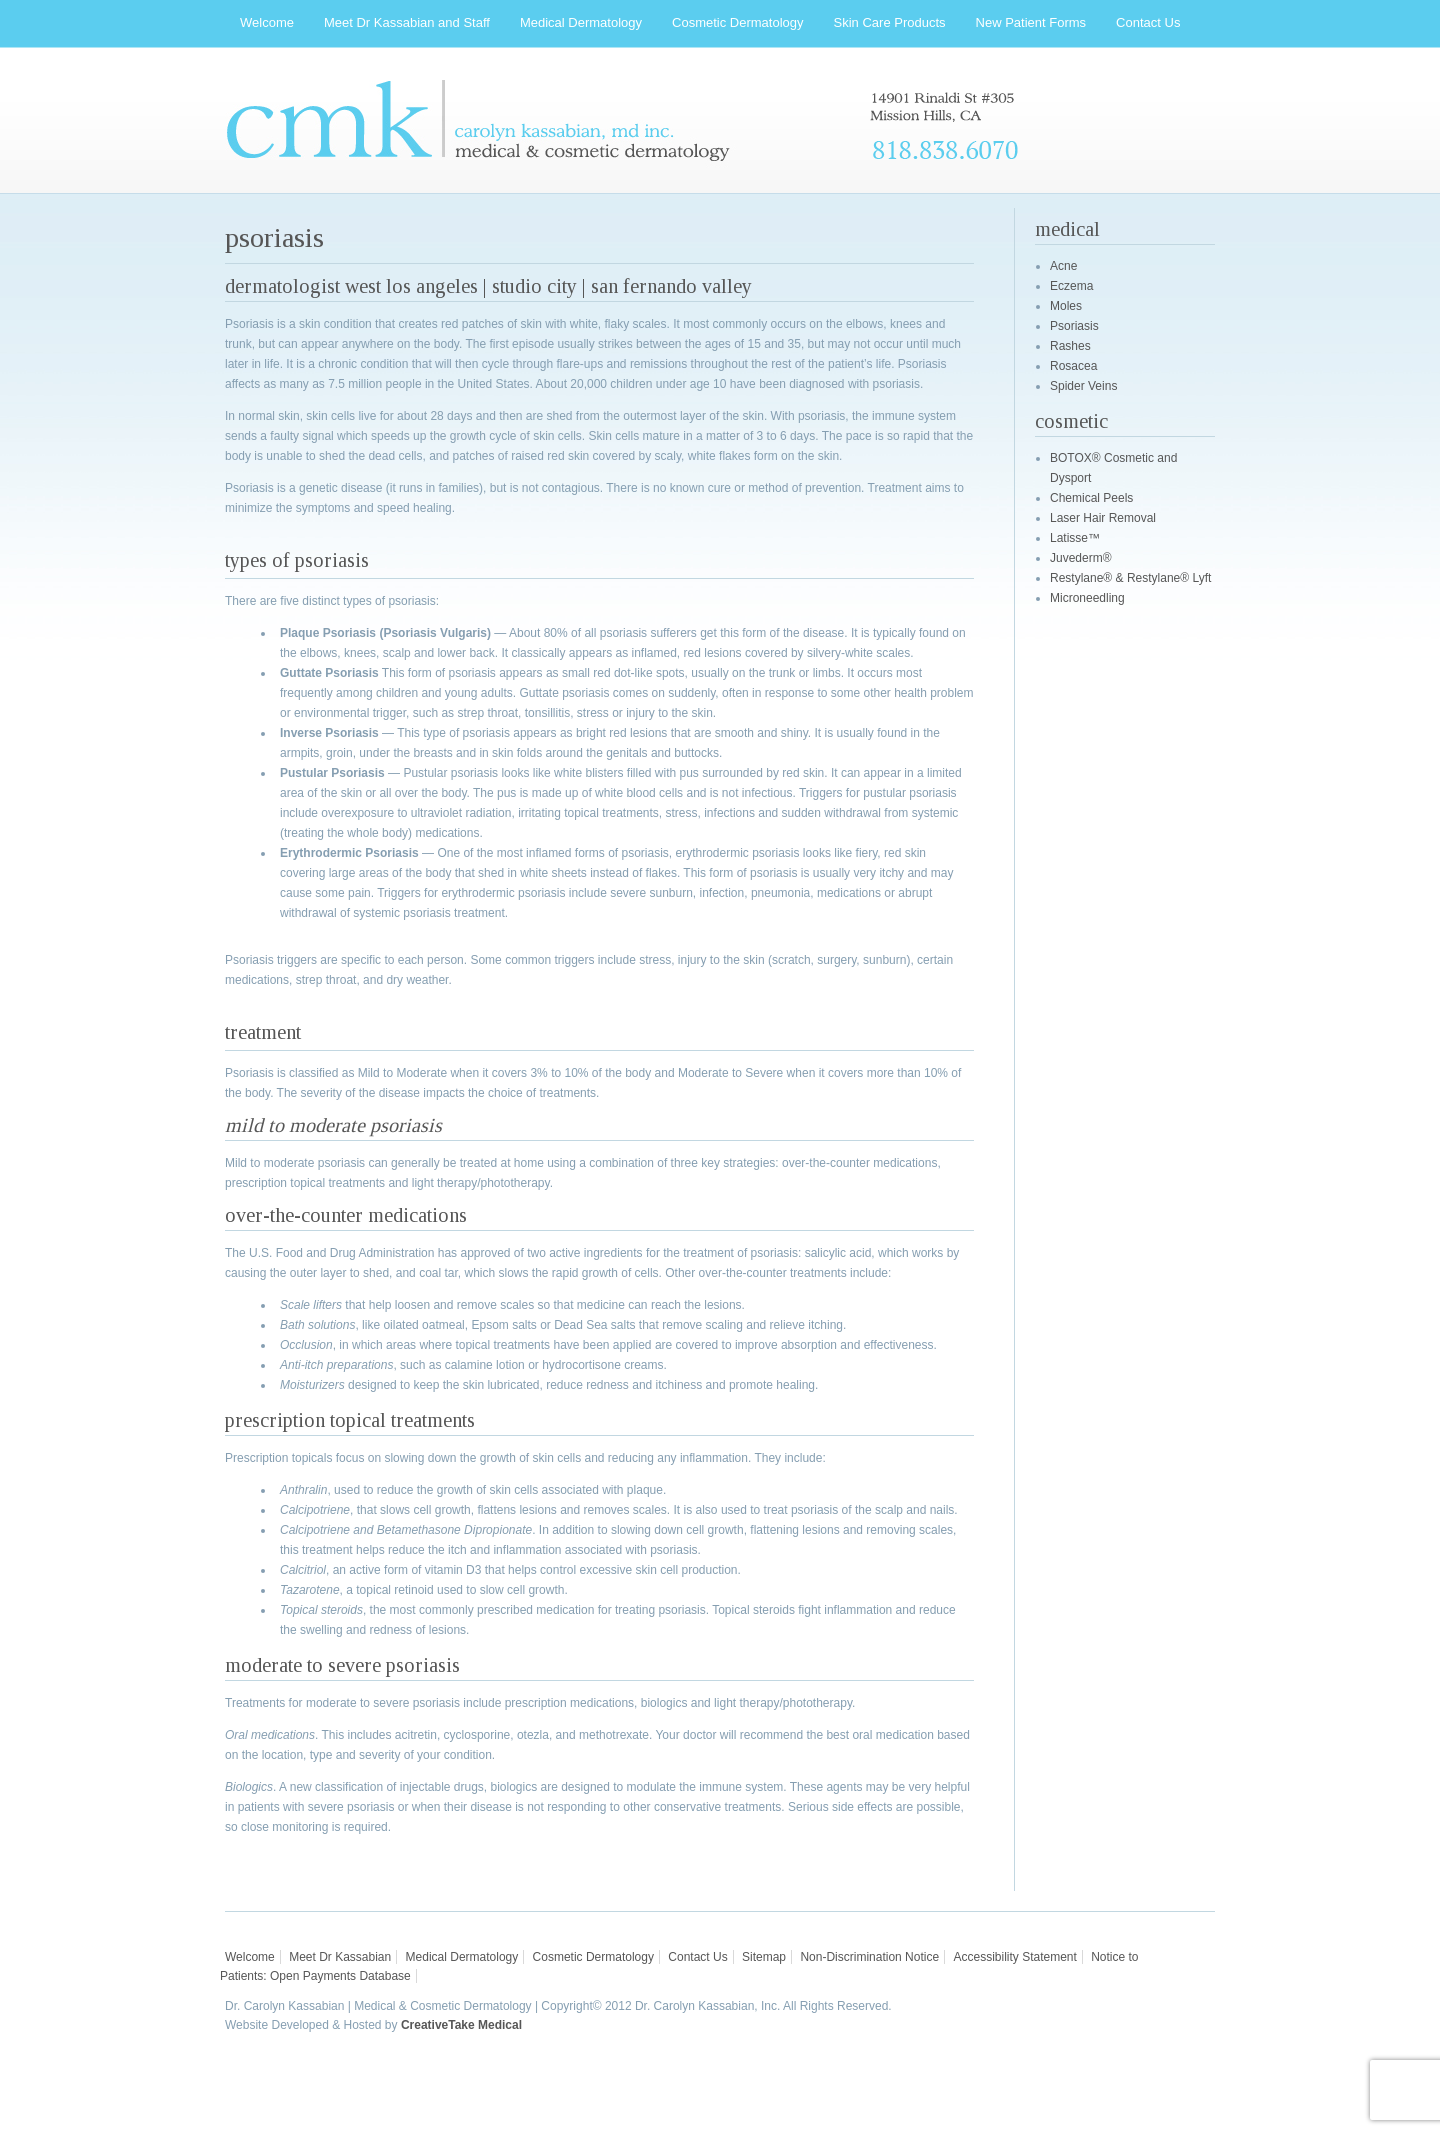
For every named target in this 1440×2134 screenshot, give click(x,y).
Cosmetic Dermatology (593, 1957)
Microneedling (1087, 598)
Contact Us (697, 1957)
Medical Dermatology (462, 1957)
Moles (1066, 306)
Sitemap (764, 1957)
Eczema (1071, 286)
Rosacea (1073, 366)
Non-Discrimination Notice (869, 1957)
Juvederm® (1081, 558)
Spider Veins (1083, 386)
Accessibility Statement (1014, 1957)
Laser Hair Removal (1103, 518)
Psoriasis (1074, 326)
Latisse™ (1075, 538)
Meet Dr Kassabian (340, 1957)
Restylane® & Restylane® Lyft (1130, 578)
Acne (1063, 266)
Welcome (250, 1957)
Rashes (1070, 346)
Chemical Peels (1091, 498)
